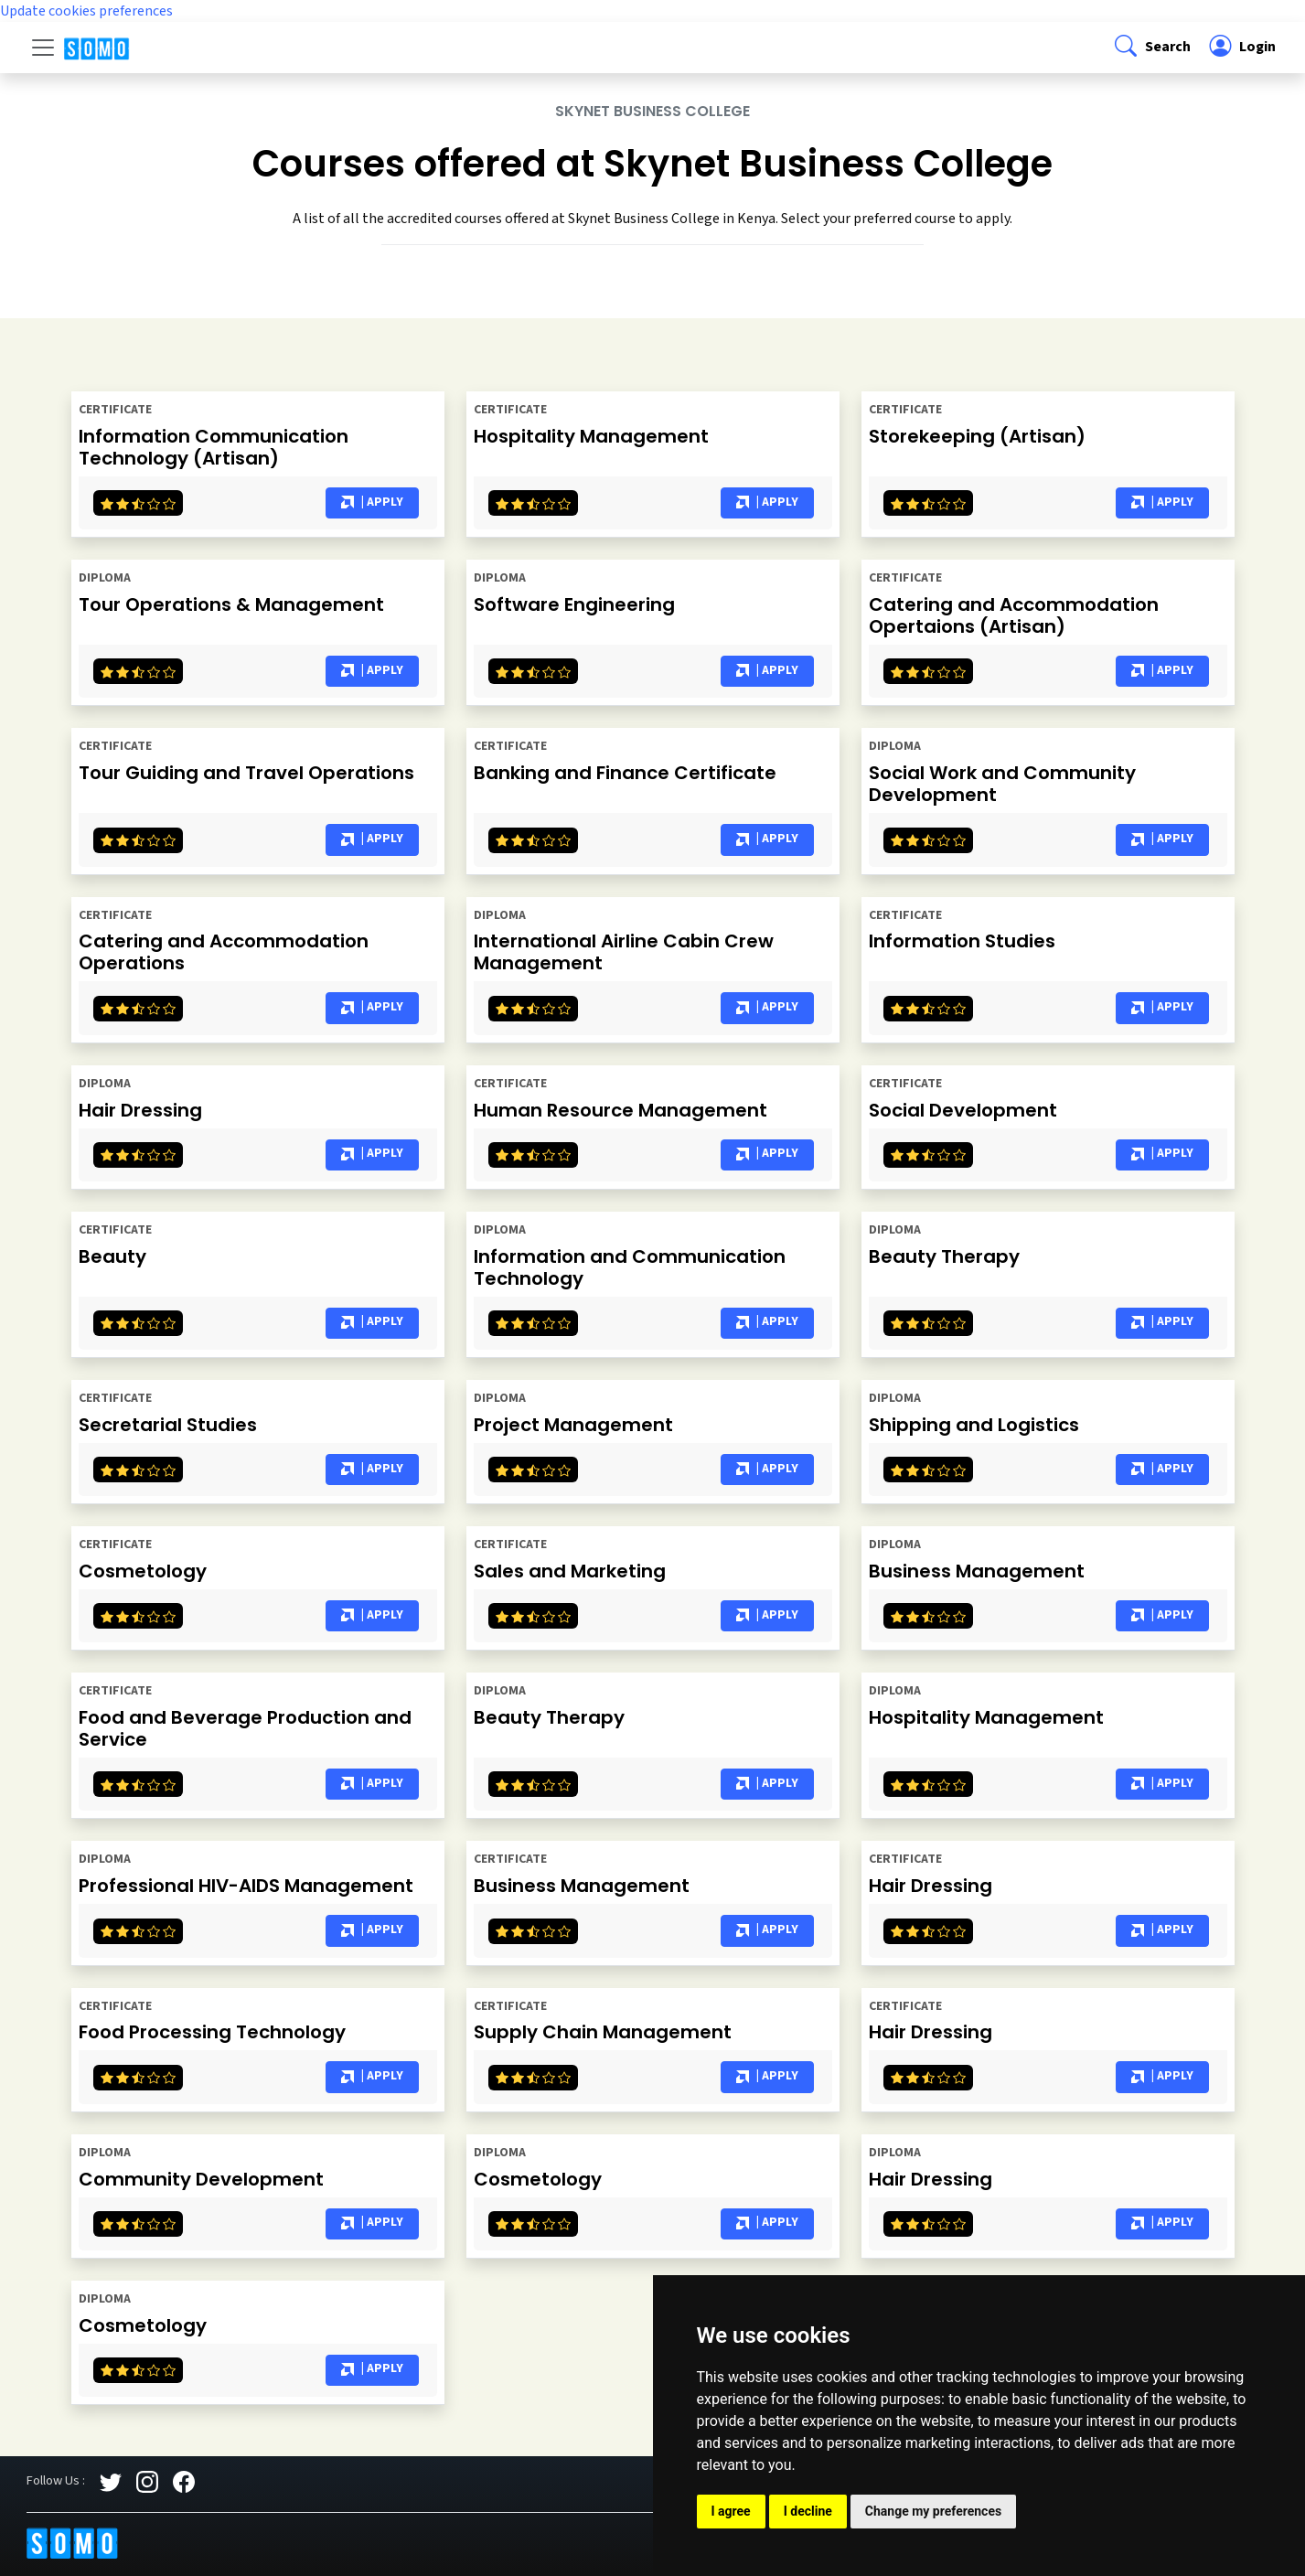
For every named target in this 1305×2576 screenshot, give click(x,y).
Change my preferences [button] (933, 2511)
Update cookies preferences (86, 11)
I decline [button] (808, 2511)
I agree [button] (731, 2511)
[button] (1151, 47)
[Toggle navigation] (43, 47)
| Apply (372, 503)
